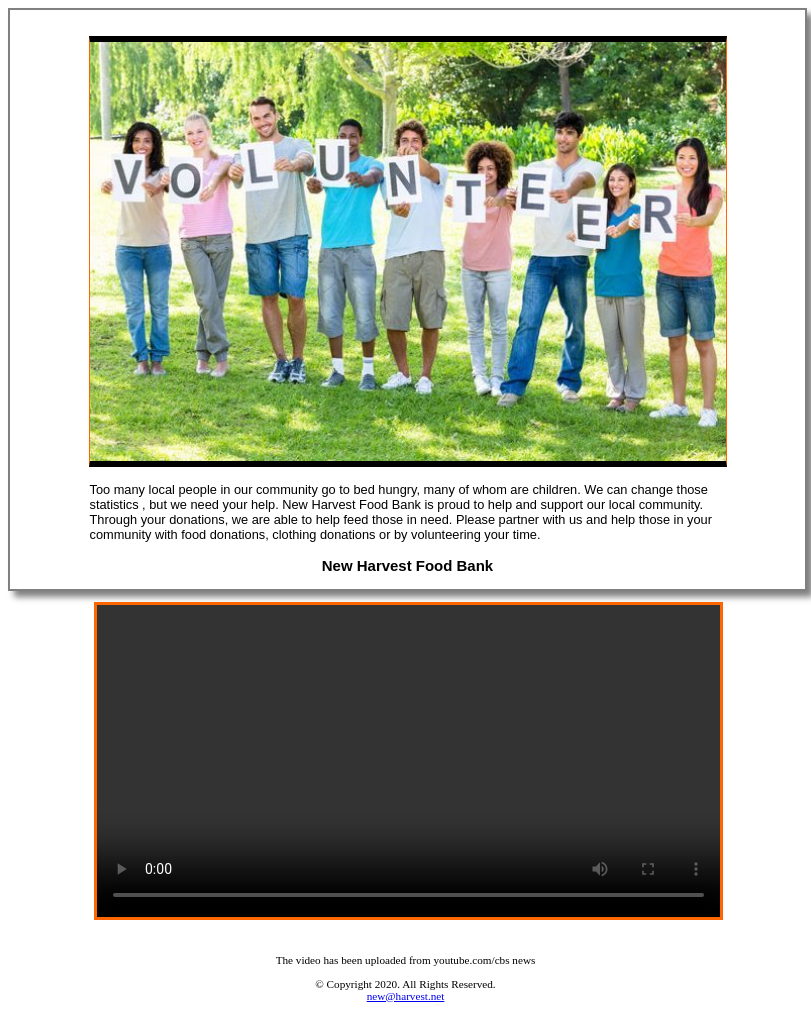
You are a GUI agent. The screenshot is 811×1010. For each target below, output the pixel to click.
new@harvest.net (406, 996)
